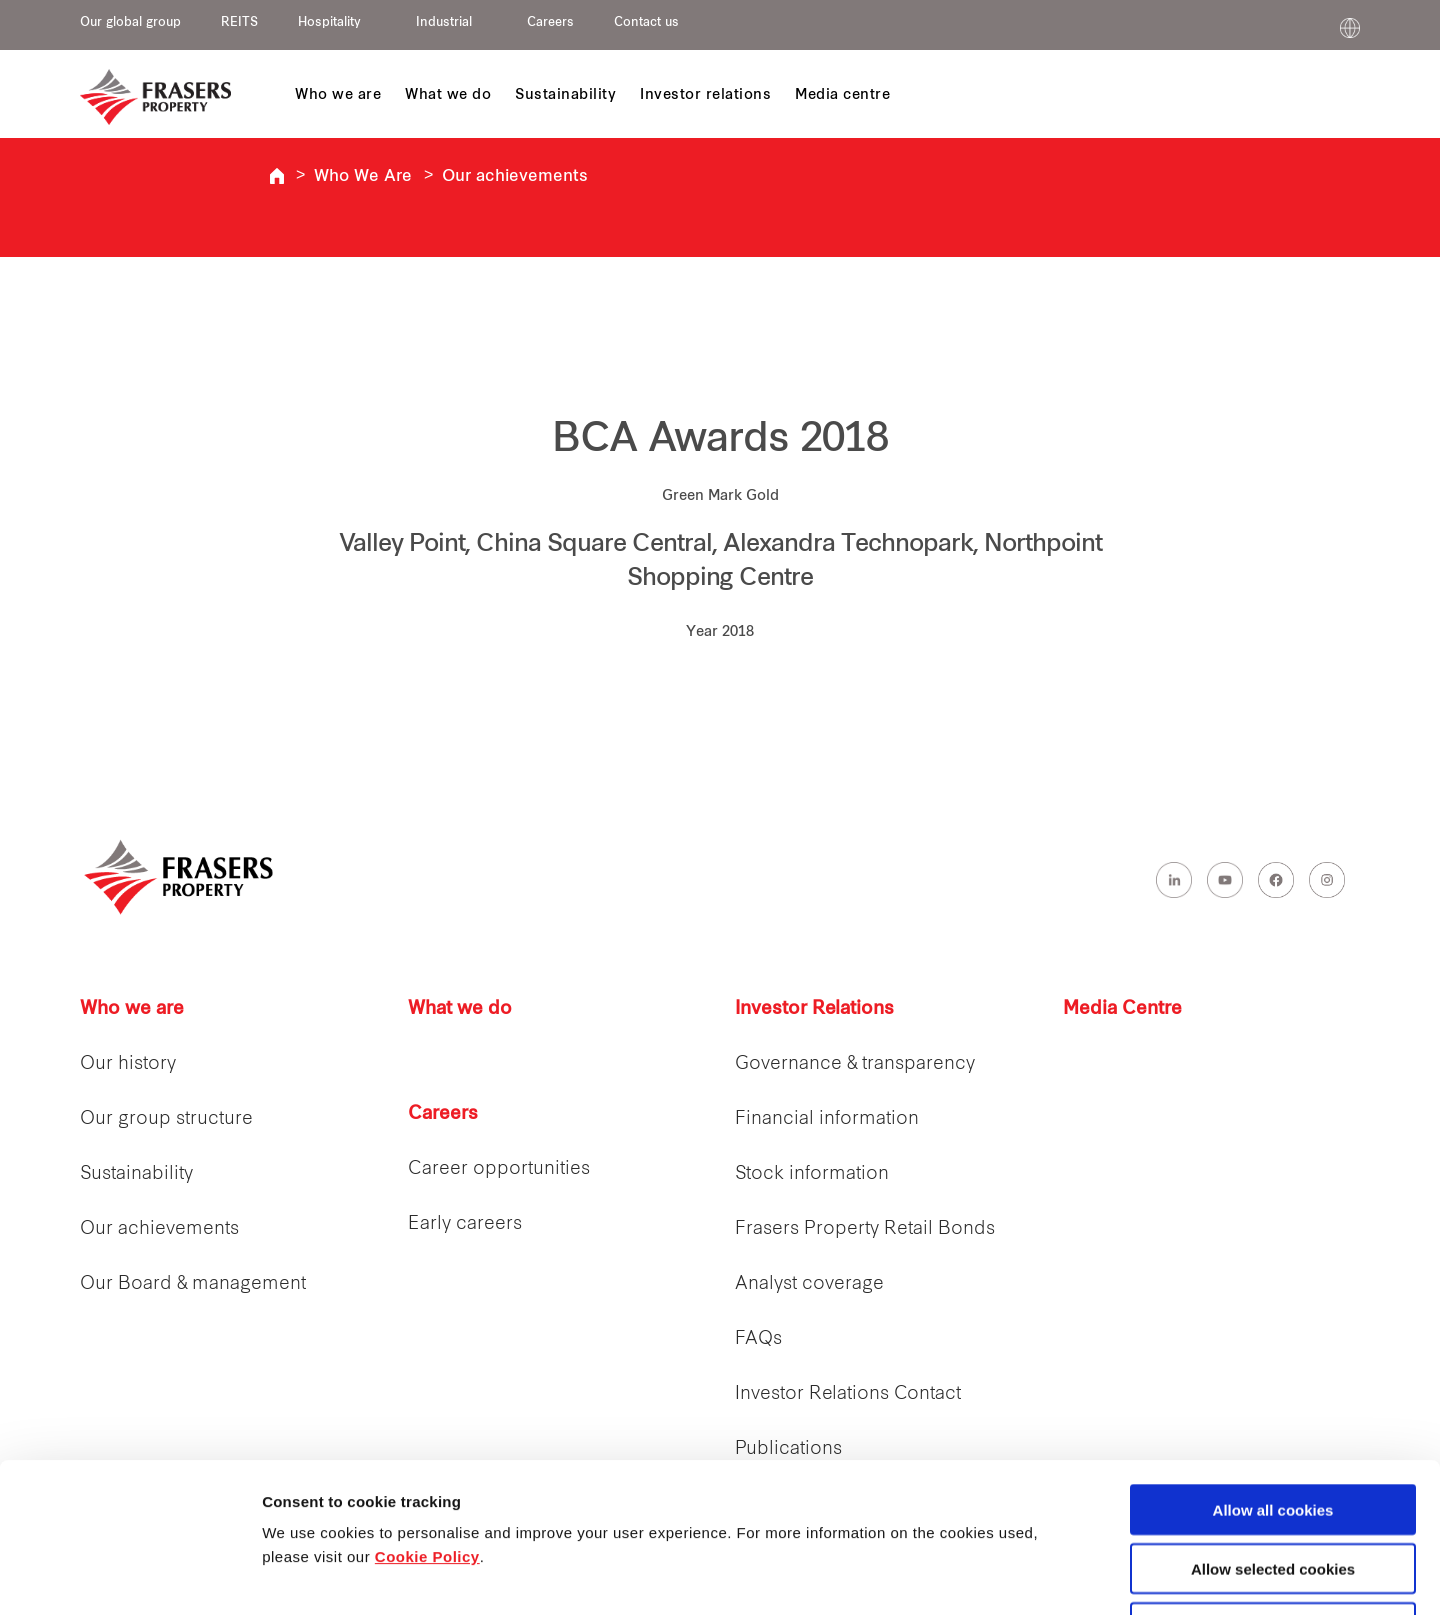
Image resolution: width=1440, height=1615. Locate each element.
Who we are (132, 1009)
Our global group (130, 23)
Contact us (646, 23)
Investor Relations (814, 1009)
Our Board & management (193, 1284)
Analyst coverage (809, 1284)
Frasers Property (277, 176)
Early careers (465, 1224)
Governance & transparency (855, 1064)
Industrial (444, 23)
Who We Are (363, 177)
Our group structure (166, 1119)
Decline (1272, 1487)
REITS (239, 23)
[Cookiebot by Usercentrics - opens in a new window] (129, 1576)
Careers (550, 23)
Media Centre (1122, 1009)
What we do (460, 1009)
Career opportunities (499, 1169)
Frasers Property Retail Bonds (865, 1229)
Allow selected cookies (1273, 1428)
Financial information (827, 1119)
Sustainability (136, 1174)
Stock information (812, 1174)
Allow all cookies (1273, 1369)
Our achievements (515, 177)
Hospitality (329, 23)
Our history (128, 1064)
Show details (1049, 1576)
